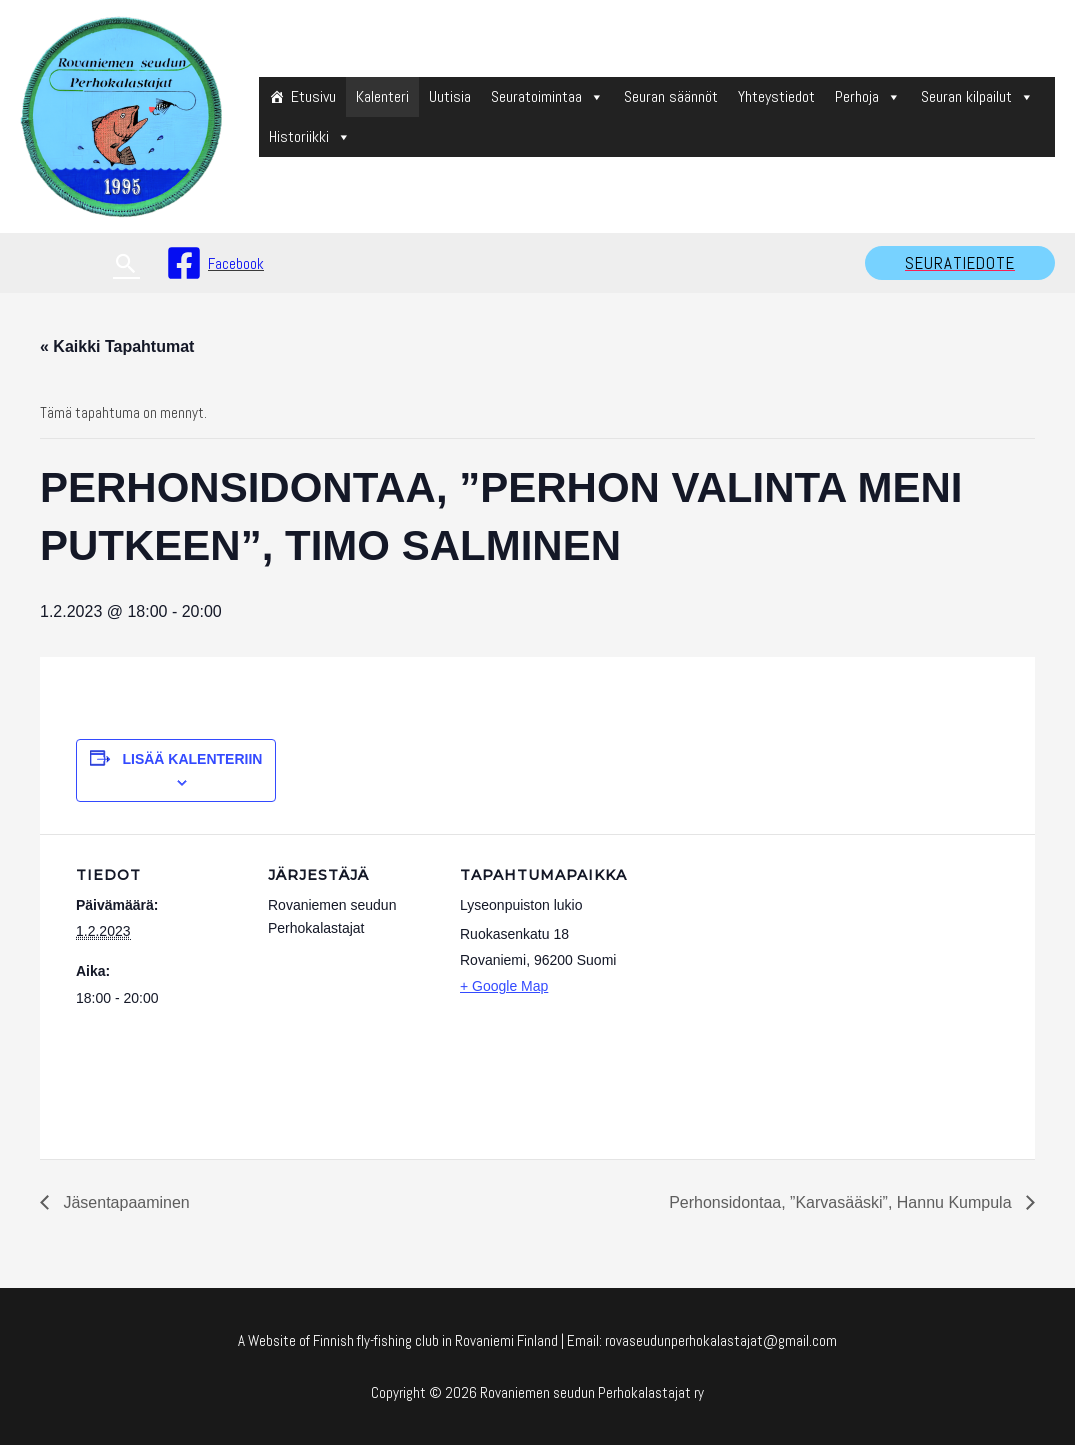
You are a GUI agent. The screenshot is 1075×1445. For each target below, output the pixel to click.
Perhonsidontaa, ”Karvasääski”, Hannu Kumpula (842, 1202)
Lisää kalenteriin (192, 759)
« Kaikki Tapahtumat (117, 346)
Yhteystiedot (776, 96)
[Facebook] (215, 263)
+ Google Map (504, 986)
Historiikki (310, 136)
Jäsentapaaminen (124, 1202)
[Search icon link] (126, 263)
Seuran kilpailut (977, 96)
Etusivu (313, 96)
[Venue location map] (757, 971)
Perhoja (868, 96)
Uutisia (450, 96)
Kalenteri (382, 96)
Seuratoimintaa (547, 96)
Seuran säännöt (671, 96)
